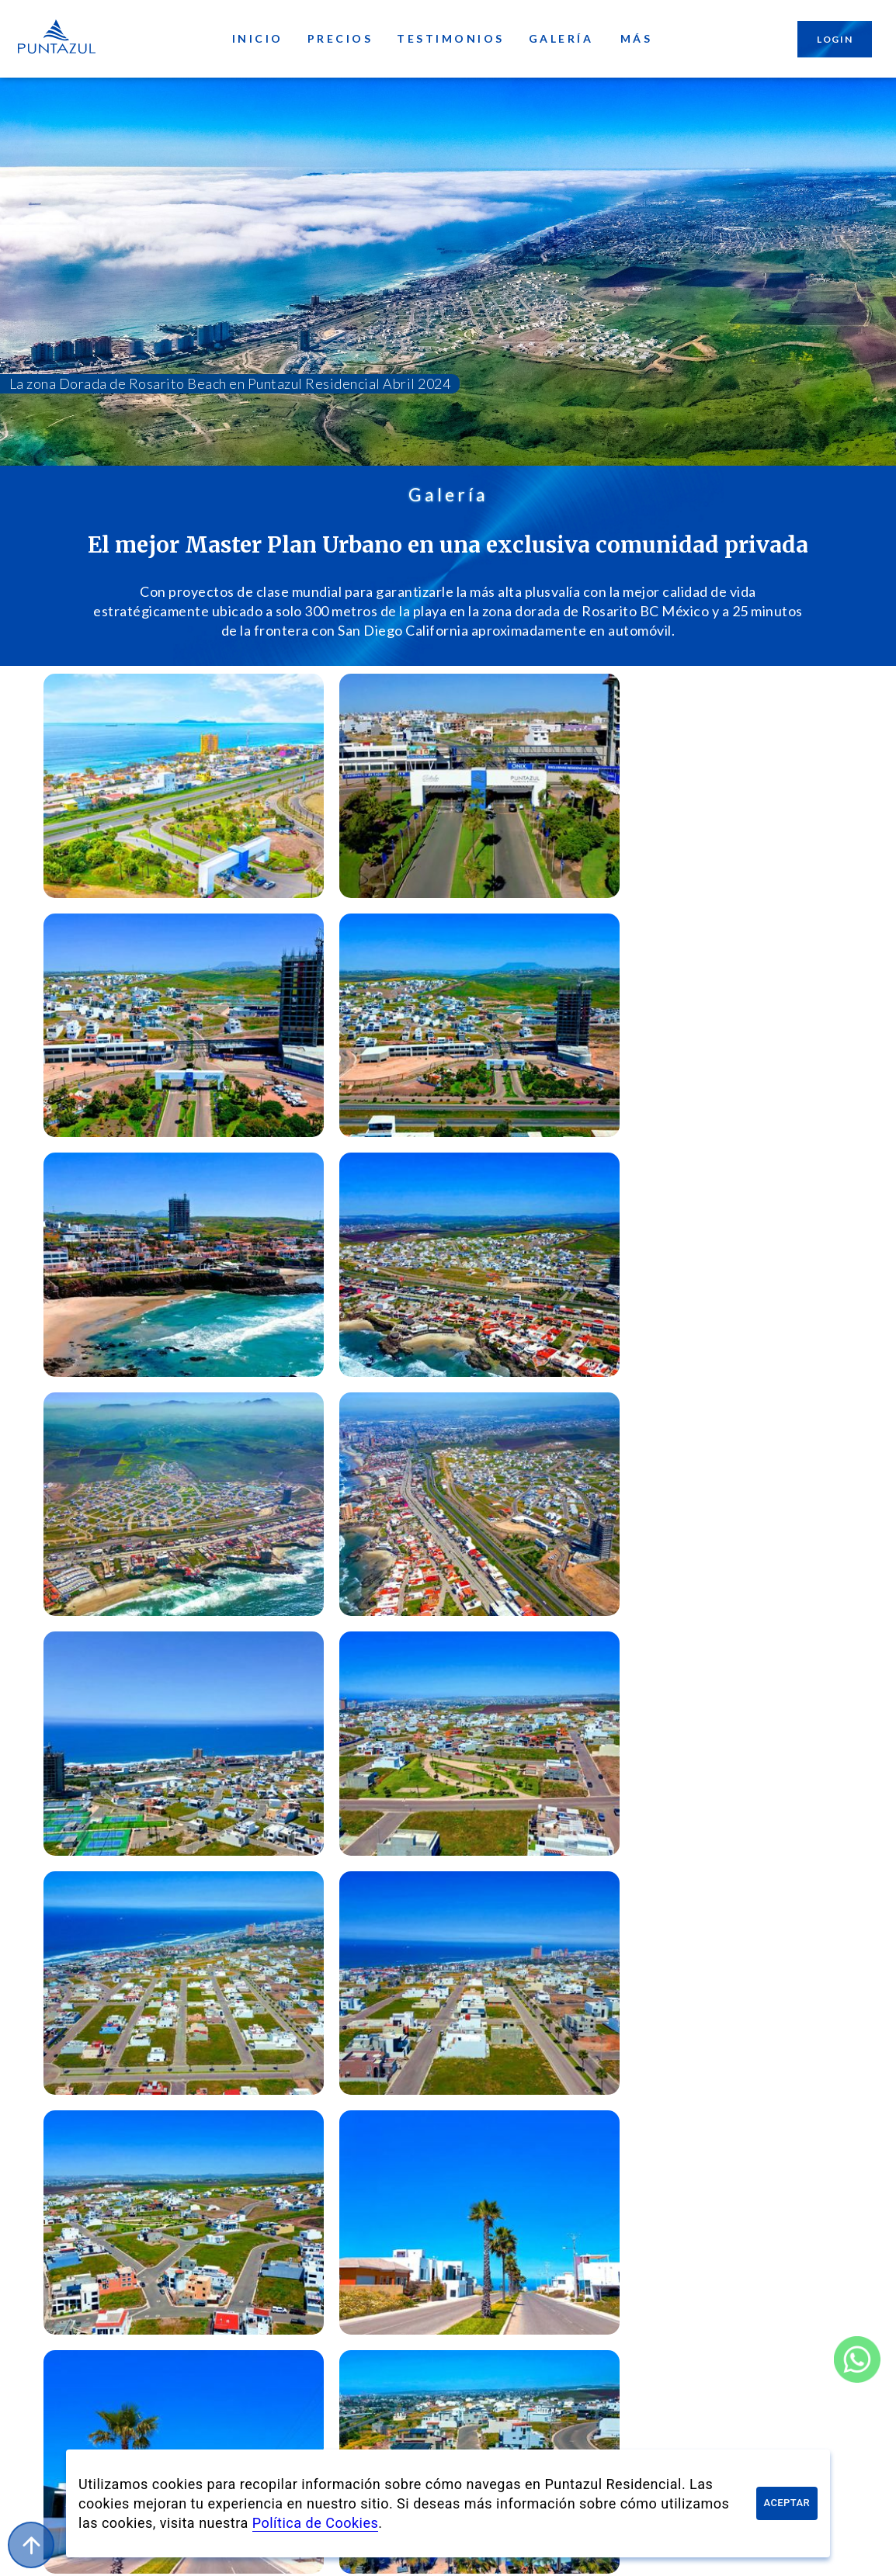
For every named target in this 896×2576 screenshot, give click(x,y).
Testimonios (451, 39)
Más (636, 39)
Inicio (258, 39)
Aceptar (787, 2503)
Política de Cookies (315, 2523)
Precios (340, 39)
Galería (561, 39)
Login (835, 39)
